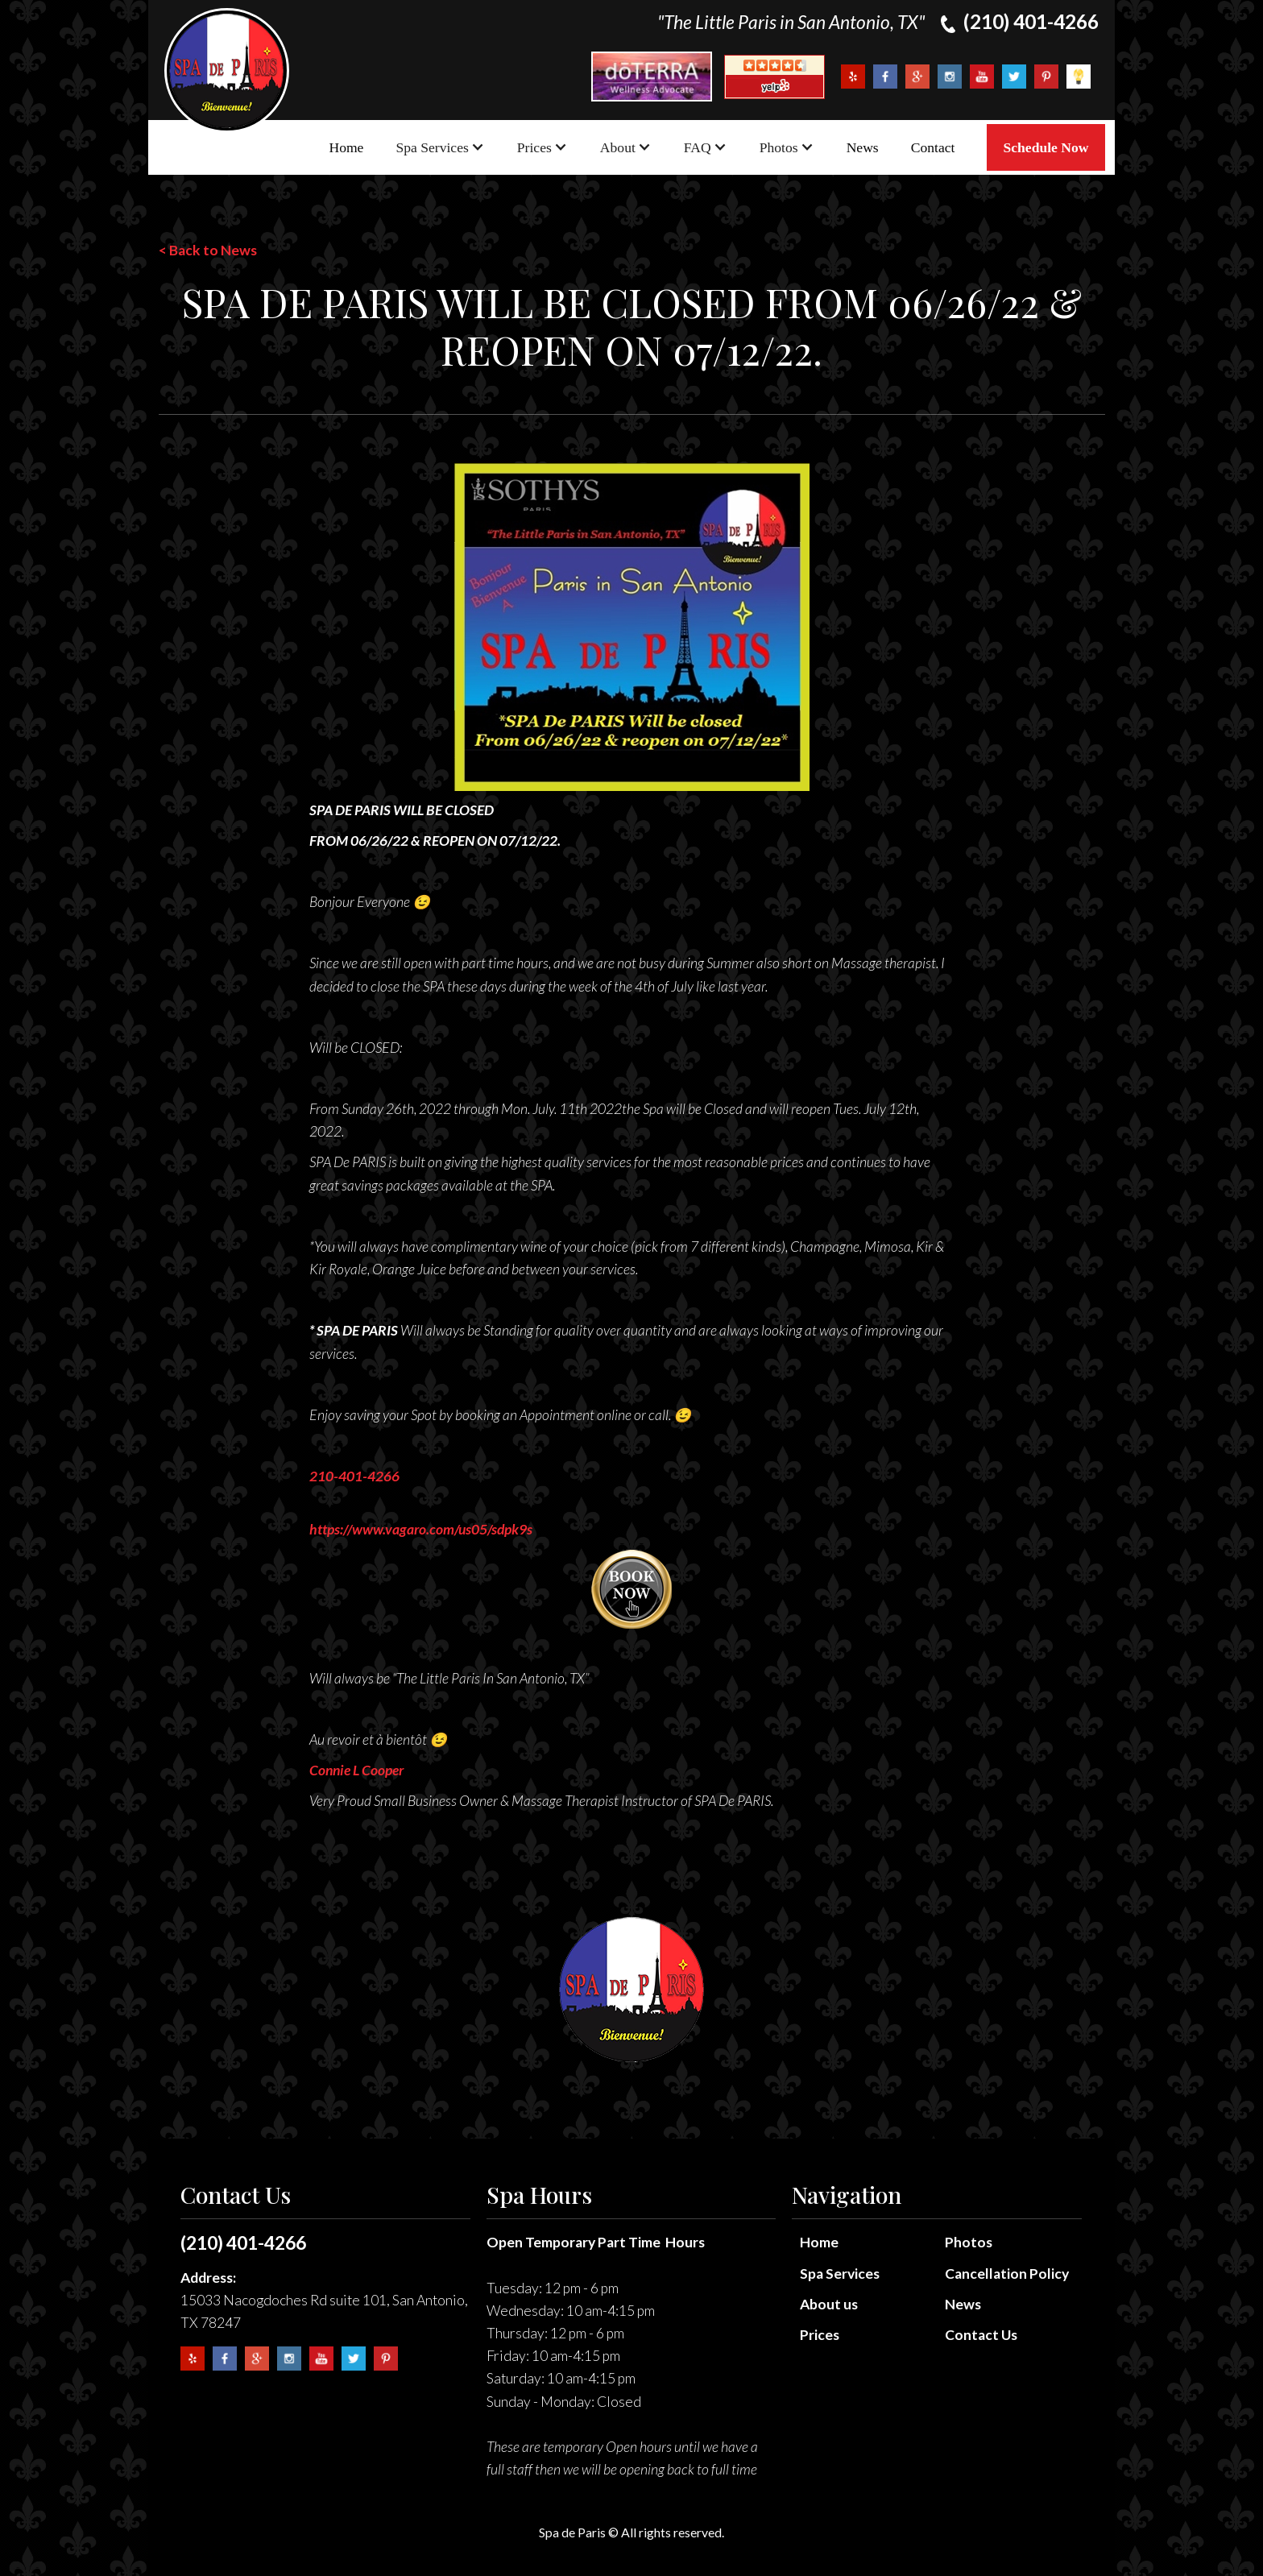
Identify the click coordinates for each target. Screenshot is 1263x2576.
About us (829, 2304)
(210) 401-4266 (243, 2242)
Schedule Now (1045, 147)
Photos (968, 2242)
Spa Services (840, 2273)
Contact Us (981, 2334)
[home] (226, 70)
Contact (933, 147)
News (863, 147)
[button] (439, 147)
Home (346, 147)
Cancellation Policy (1007, 2273)
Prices (819, 2334)
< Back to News (208, 250)
